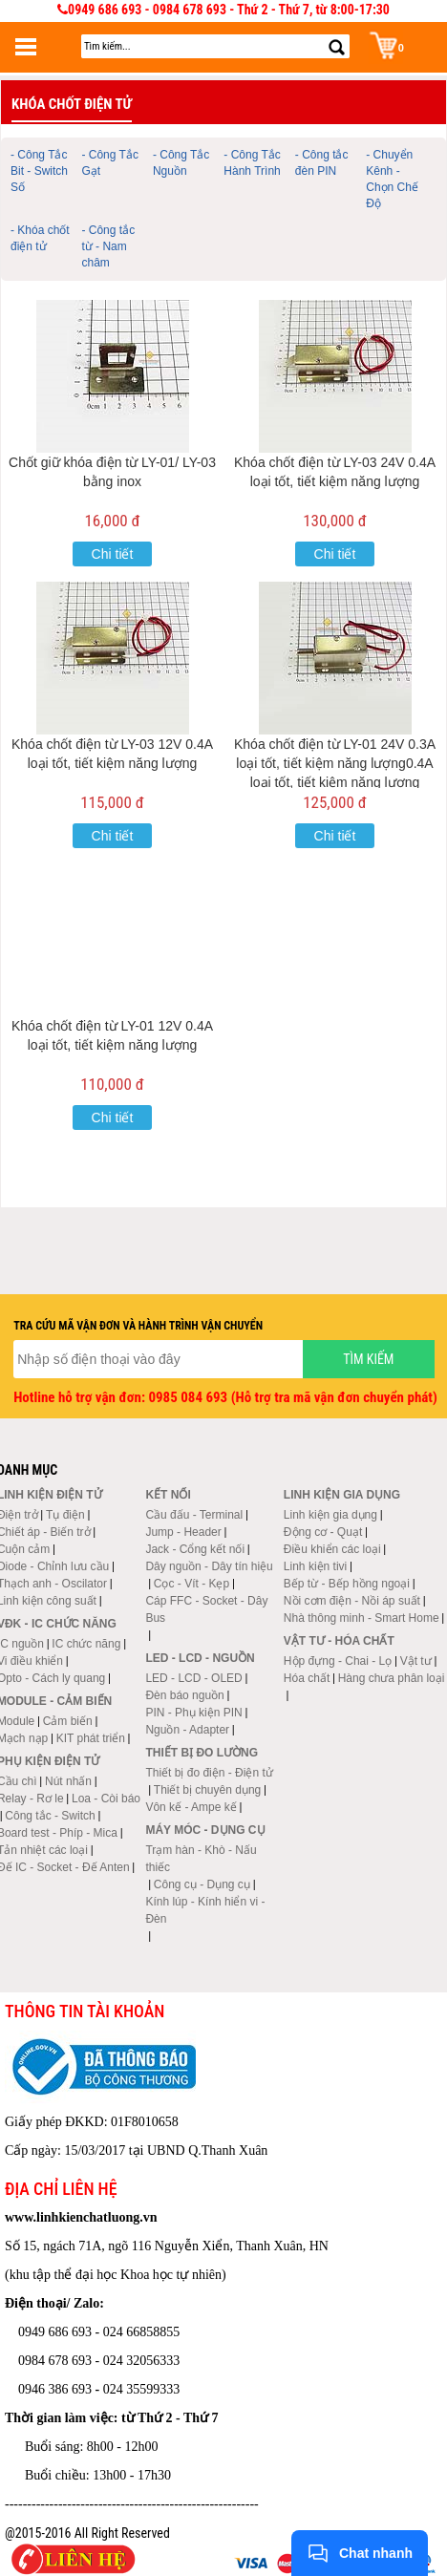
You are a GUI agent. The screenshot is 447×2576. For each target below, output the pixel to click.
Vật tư (416, 1661)
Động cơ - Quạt (323, 1532)
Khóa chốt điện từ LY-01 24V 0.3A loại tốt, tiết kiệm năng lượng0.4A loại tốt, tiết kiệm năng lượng (335, 763)
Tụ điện (65, 1515)
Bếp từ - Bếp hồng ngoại (347, 1583)
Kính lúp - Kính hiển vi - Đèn (205, 1910)
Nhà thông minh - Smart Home (361, 1618)
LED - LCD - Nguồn (199, 1658)
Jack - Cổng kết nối (195, 1549)
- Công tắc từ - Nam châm (108, 246)
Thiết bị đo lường (201, 1752)
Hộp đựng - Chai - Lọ (338, 1661)
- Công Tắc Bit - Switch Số (39, 171)
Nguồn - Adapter (187, 1729)
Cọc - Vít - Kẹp (191, 1583)
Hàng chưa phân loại (391, 1678)
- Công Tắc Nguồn (181, 163)
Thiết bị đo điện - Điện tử (208, 1772)
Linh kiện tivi (315, 1566)
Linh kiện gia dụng (330, 1515)
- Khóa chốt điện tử (40, 238)
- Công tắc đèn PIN (322, 163)
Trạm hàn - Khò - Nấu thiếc (200, 1858)
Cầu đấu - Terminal (194, 1515)
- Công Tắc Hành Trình (252, 163)
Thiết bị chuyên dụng (207, 1790)
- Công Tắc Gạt (109, 163)
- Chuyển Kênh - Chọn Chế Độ (392, 179)
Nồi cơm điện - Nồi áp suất (352, 1600)
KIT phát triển (90, 1738)
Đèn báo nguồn (184, 1695)
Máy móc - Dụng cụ (205, 1830)
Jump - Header (183, 1532)
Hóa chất (307, 1678)
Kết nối (167, 1494)
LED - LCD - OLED (193, 1678)
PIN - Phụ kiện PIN (193, 1712)
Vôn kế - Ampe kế (190, 1807)
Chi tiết (113, 554)
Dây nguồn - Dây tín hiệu (208, 1566)
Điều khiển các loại (332, 1549)
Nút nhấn (68, 1781)
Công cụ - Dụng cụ (202, 1884)
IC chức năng (86, 1643)
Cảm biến (68, 1721)
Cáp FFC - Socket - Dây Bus (206, 1609)
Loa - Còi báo (106, 1798)
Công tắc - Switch (50, 1815)
